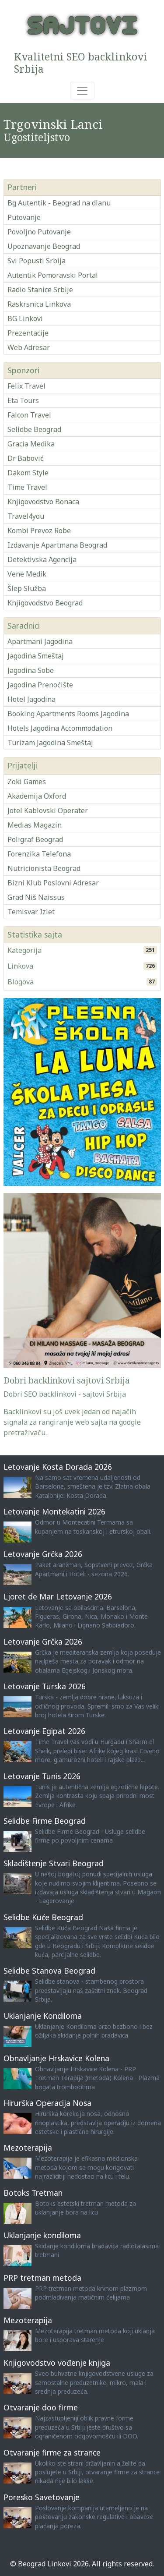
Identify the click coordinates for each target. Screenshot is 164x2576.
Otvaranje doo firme (40, 2407)
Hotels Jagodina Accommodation (59, 728)
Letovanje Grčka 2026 (42, 1554)
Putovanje (24, 217)
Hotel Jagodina (31, 699)
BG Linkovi (25, 318)
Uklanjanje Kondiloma (42, 2015)
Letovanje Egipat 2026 (44, 1731)
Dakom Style (28, 473)
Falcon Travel (29, 415)
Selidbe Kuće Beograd (43, 1917)
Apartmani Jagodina (40, 641)
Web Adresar (28, 347)
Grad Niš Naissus (36, 897)
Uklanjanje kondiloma (42, 2235)
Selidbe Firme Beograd (44, 1820)
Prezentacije (28, 333)
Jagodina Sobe (30, 670)
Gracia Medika (31, 444)
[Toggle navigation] (82, 90)
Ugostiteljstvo (36, 137)
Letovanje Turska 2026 (44, 1686)
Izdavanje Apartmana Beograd (57, 545)
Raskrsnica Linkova (39, 304)
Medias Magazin (34, 825)
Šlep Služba (26, 588)
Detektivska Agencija (42, 559)
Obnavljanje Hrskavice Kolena (56, 2058)
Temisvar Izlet (31, 911)
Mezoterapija (27, 2147)
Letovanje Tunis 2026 (41, 1776)
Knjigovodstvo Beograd (45, 603)
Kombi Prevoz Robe (39, 530)
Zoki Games (26, 781)
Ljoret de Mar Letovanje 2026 (57, 1596)
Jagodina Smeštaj (35, 656)
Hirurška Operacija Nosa (47, 2103)
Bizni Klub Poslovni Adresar (53, 883)
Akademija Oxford (36, 796)
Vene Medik (26, 574)
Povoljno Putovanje (39, 232)
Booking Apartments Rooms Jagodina (68, 713)
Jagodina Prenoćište (40, 685)
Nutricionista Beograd (43, 868)
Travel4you (25, 516)
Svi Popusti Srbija (36, 260)
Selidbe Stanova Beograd (49, 1970)
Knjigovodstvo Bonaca (43, 501)
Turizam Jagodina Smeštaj (50, 742)
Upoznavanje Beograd (43, 246)
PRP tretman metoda (42, 2277)
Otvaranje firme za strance (52, 2452)
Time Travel (27, 487)
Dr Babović (25, 458)
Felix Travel (26, 386)
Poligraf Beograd (35, 839)
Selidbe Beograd (34, 429)
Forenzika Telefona (39, 854)
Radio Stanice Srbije (40, 289)
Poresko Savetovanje (41, 2497)
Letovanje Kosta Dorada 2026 (57, 1466)
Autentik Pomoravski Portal (52, 275)
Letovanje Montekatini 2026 (54, 1511)
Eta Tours (23, 400)
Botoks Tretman (33, 2192)
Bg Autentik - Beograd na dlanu (59, 203)
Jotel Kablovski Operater (47, 810)
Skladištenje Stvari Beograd (53, 1863)
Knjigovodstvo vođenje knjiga (56, 2362)
